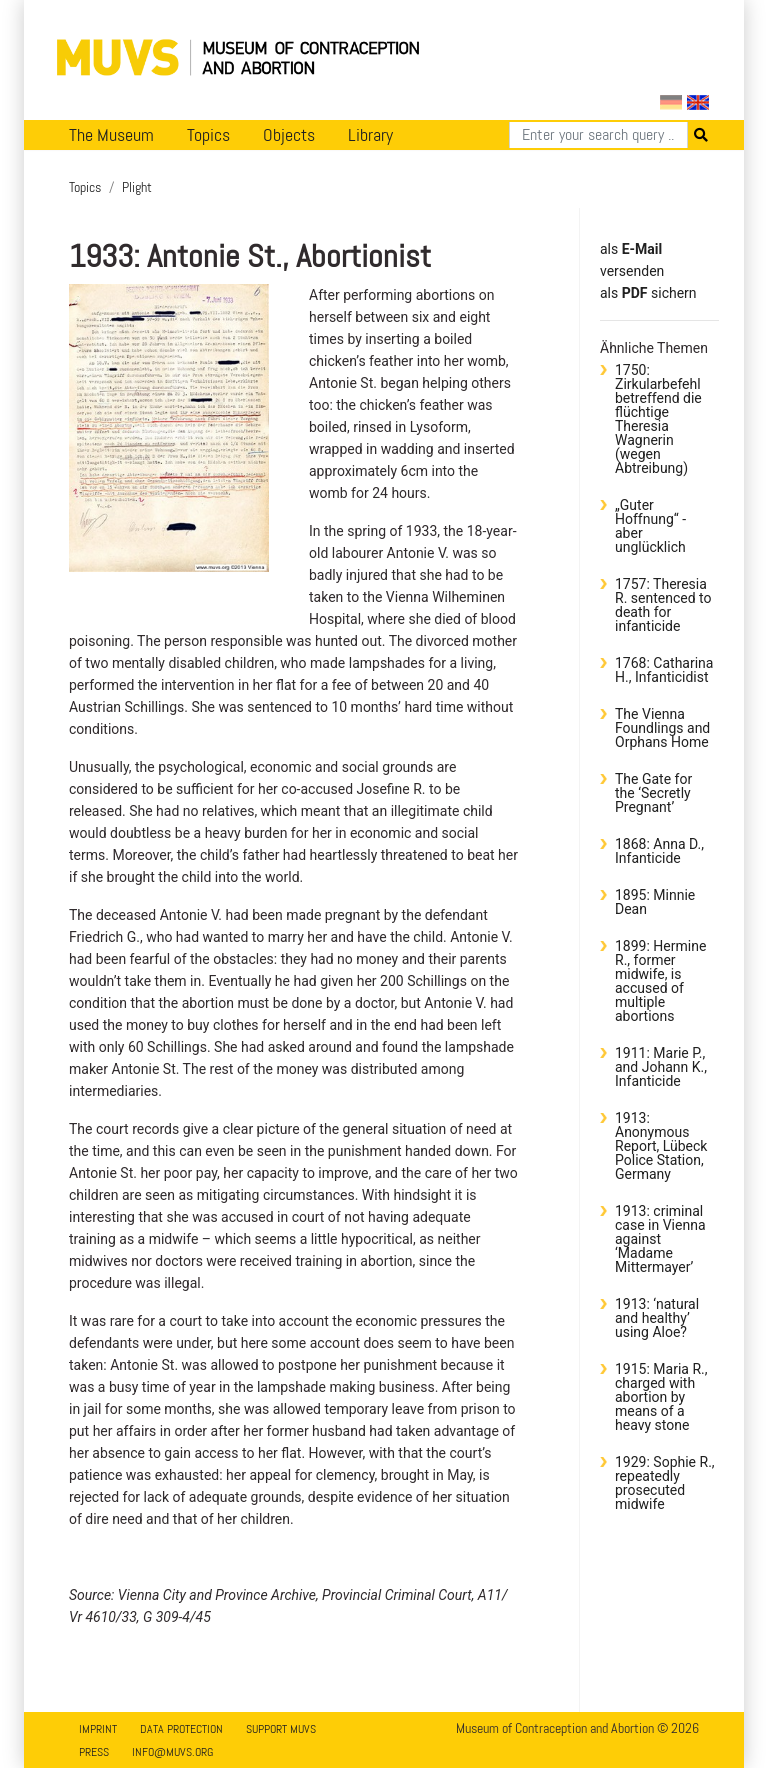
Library (370, 135)
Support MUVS (281, 1729)
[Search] (598, 135)
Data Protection (181, 1729)
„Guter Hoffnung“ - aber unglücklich (650, 526)
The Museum (111, 135)
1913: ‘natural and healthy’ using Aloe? (657, 1318)
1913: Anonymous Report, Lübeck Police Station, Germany (661, 1146)
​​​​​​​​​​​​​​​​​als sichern (648, 293)
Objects (289, 135)
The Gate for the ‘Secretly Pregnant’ (653, 793)
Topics (208, 135)
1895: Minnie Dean (655, 902)
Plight (137, 187)
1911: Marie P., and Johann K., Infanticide (661, 1067)
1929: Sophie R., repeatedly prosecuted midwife (665, 1483)
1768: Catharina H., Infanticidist (664, 670)
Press (94, 1752)
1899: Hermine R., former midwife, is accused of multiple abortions (660, 981)
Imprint (98, 1729)
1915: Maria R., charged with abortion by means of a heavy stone (661, 1397)
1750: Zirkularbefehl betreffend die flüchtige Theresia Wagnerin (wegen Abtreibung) (658, 419)
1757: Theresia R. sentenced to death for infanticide (663, 605)
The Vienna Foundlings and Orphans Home (662, 728)
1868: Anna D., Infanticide (659, 851)
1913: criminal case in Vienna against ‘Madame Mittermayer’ (660, 1239)
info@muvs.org (172, 1752)
